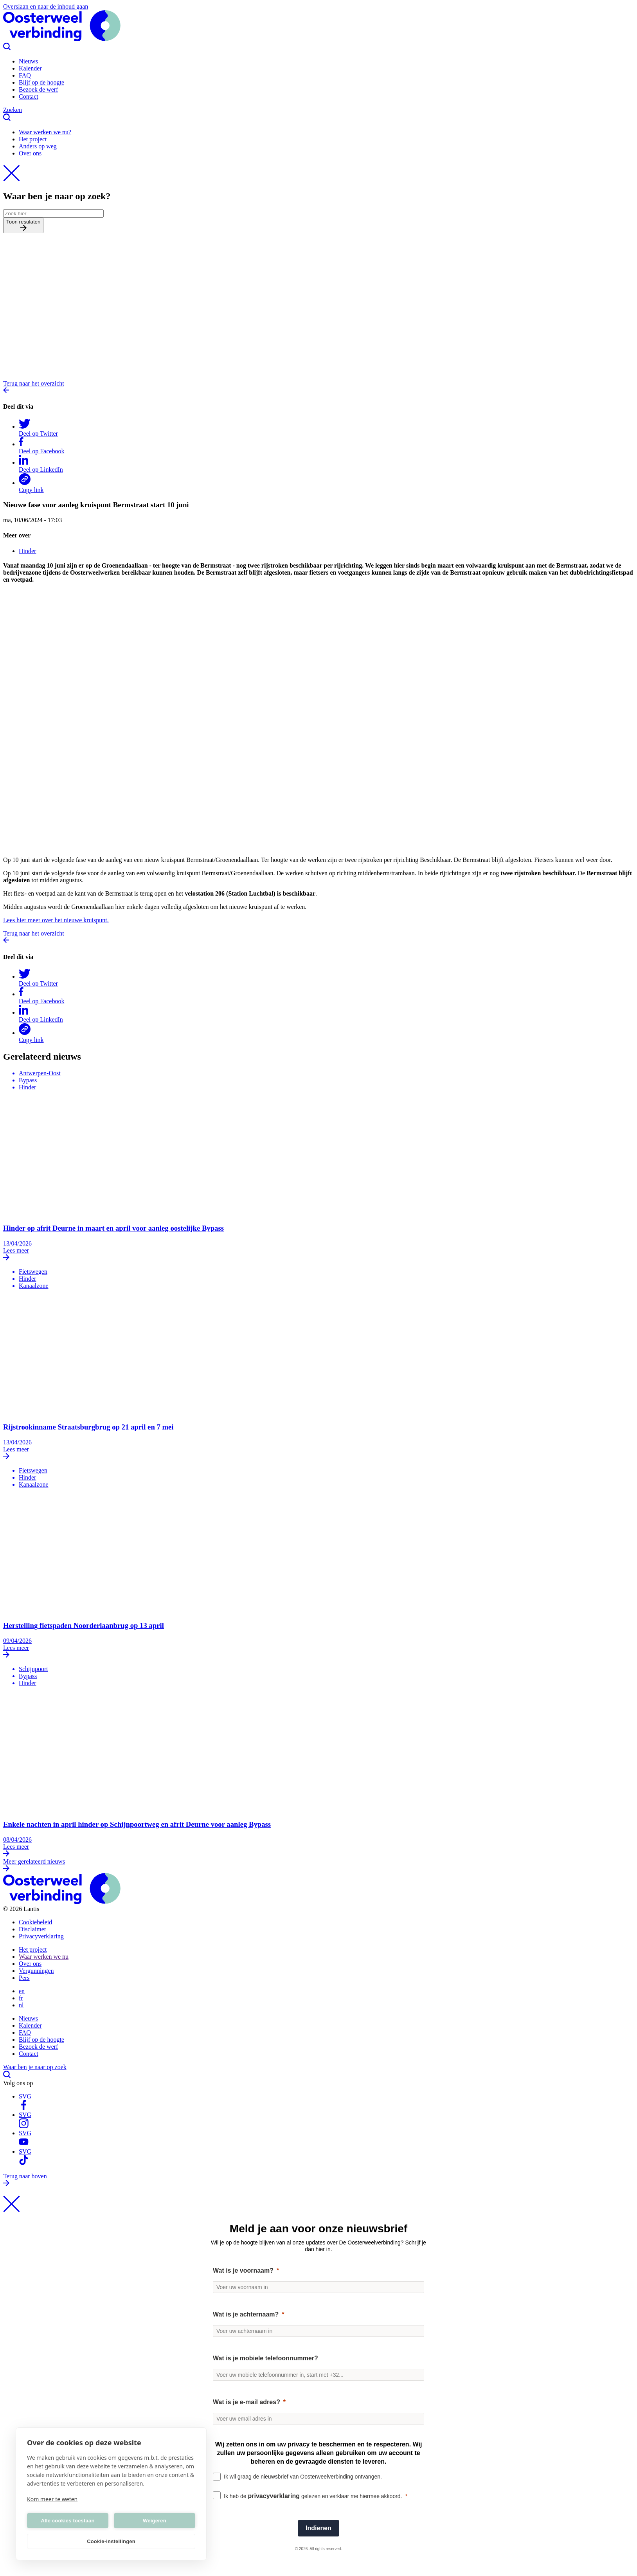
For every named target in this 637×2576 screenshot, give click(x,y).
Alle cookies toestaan (67, 2521)
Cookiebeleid (35, 1922)
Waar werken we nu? (45, 132)
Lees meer (318, 1254)
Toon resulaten (23, 225)
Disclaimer (32, 1929)
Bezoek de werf (38, 89)
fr (21, 1998)
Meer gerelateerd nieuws (318, 1865)
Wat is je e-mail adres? (246, 2402)
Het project (33, 139)
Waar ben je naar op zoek (318, 2072)
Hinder (27, 551)
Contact (28, 96)
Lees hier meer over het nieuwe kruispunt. (56, 920)
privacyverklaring (274, 2496)
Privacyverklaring (41, 1936)
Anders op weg (38, 146)
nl (21, 2005)
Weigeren (154, 2521)
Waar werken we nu (43, 1956)
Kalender (30, 68)
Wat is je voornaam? (243, 2270)
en (22, 1991)
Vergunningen (36, 1970)
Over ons (30, 153)
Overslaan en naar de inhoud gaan (45, 6)
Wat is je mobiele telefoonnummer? (265, 2358)
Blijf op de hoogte (41, 82)
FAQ (25, 75)
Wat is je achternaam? (246, 2314)
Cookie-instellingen (111, 2541)
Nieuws (28, 61)
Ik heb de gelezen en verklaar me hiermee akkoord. (313, 2496)
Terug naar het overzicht (318, 387)
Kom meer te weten (52, 2499)
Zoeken (318, 114)
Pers (24, 1977)
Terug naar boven (318, 2180)
